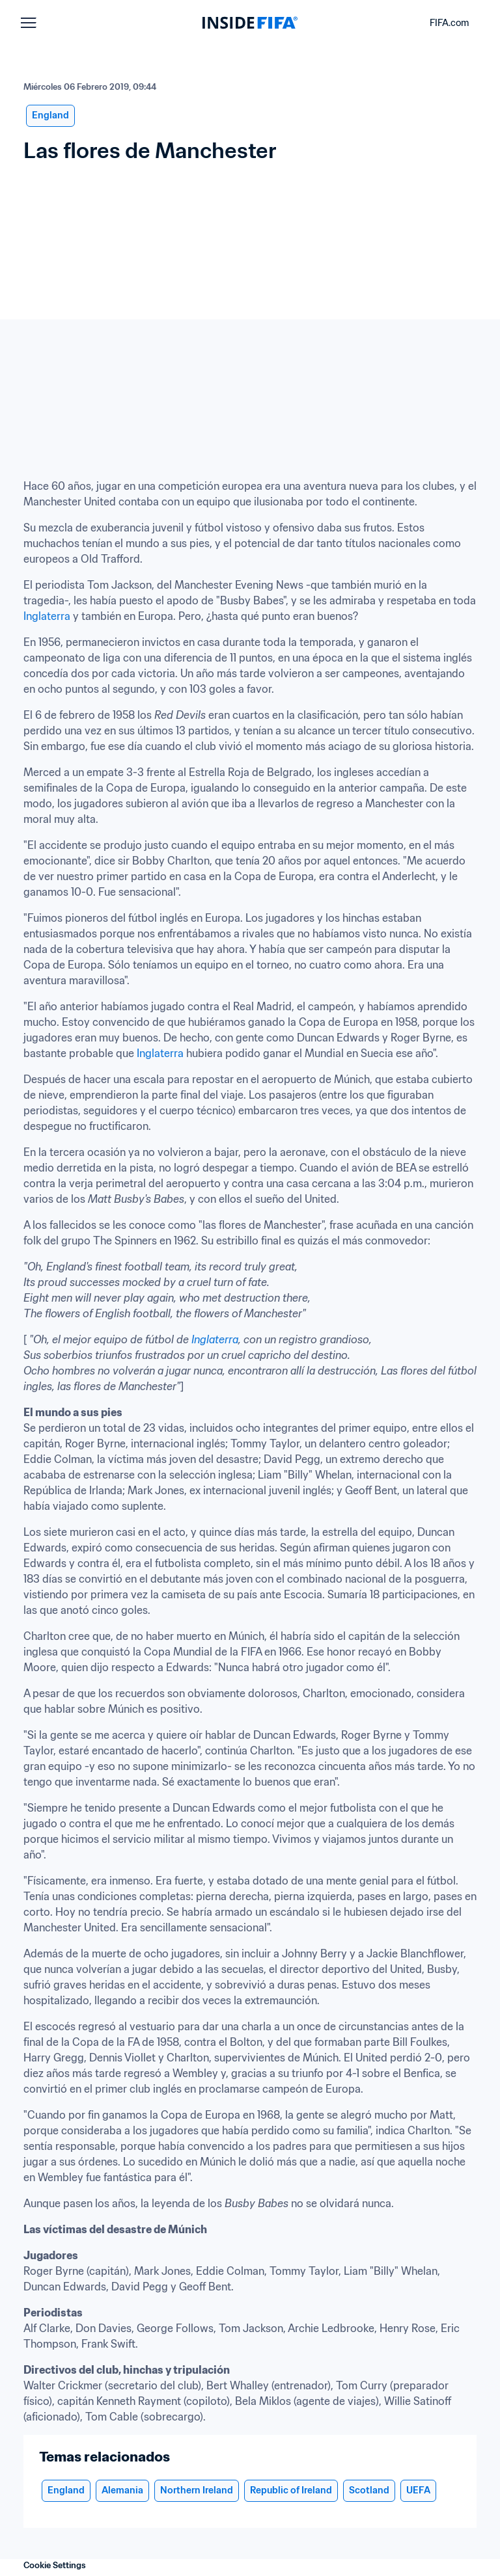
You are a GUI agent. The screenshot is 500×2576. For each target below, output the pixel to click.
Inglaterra (46, 616)
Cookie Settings (54, 2565)
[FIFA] (250, 23)
